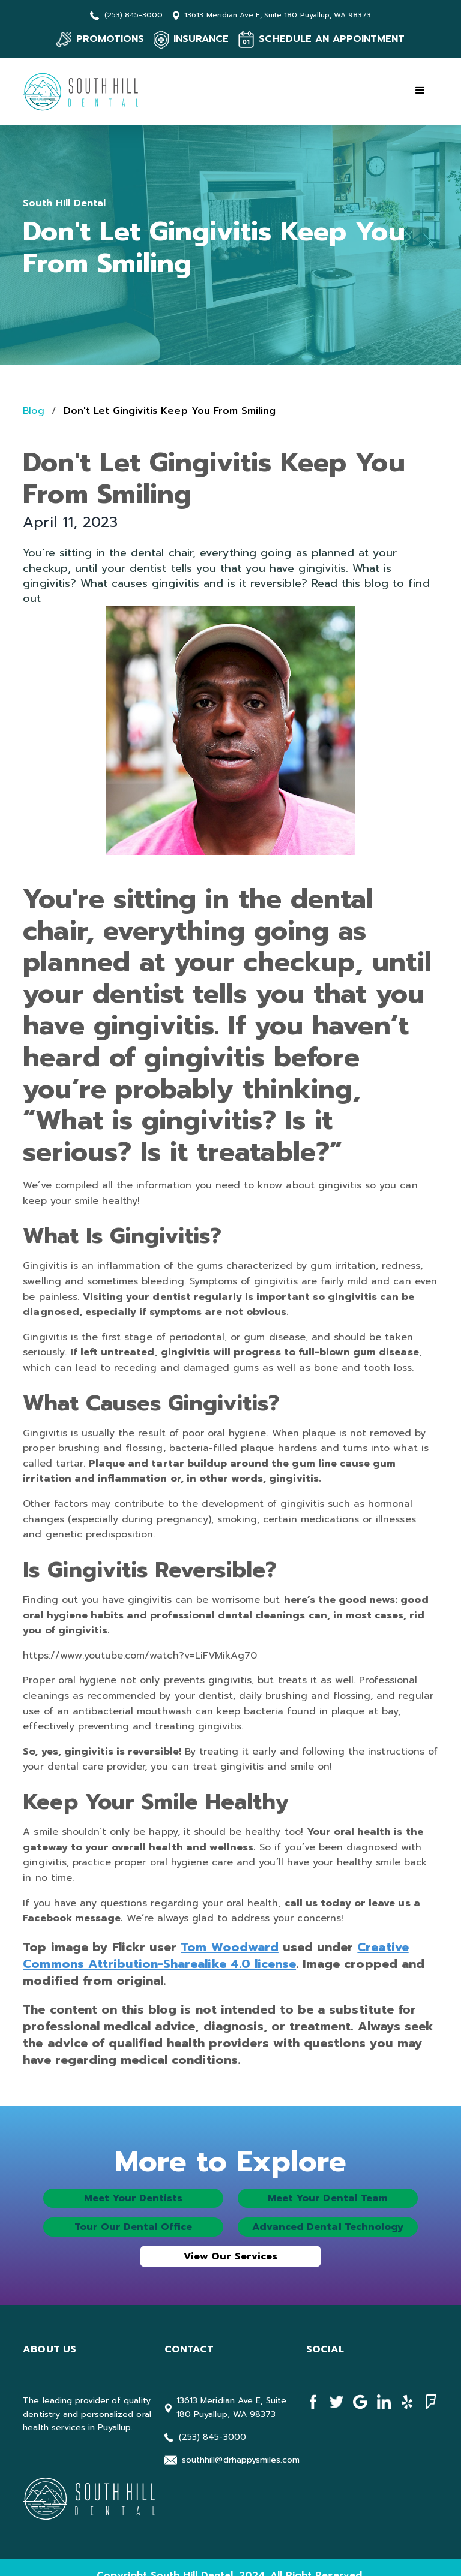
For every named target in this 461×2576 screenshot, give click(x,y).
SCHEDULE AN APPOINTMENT (332, 39)
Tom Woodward (229, 1947)
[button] (420, 91)
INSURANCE (201, 39)
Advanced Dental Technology (327, 2227)
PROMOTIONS (110, 39)
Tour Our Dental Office (133, 2227)
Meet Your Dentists (133, 2198)
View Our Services (230, 2256)
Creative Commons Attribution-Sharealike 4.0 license (215, 1955)
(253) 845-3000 (133, 15)
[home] (83, 92)
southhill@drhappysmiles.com (241, 2460)
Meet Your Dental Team (328, 2198)
